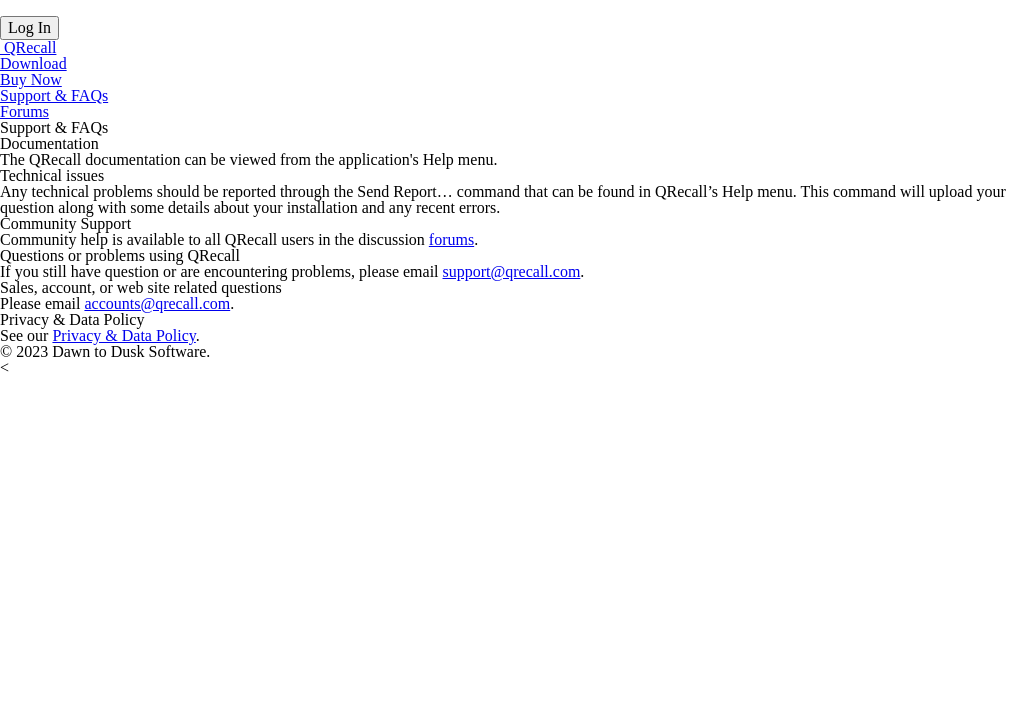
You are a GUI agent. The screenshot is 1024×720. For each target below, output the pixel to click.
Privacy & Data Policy (123, 335)
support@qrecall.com (512, 271)
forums (451, 239)
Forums (24, 111)
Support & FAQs (54, 95)
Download (33, 63)
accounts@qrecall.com (157, 303)
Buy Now (31, 79)
